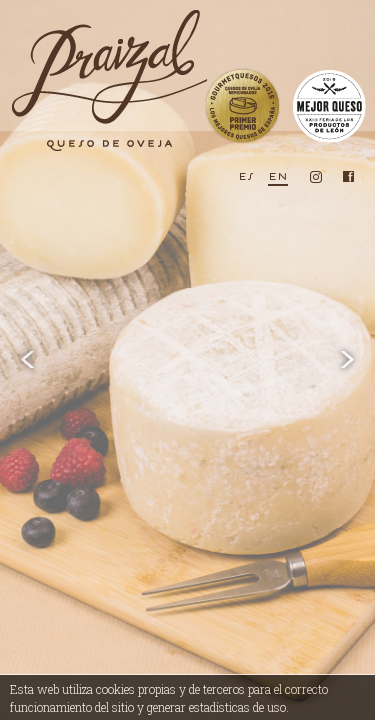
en (278, 175)
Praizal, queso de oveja (108, 80)
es (246, 175)
